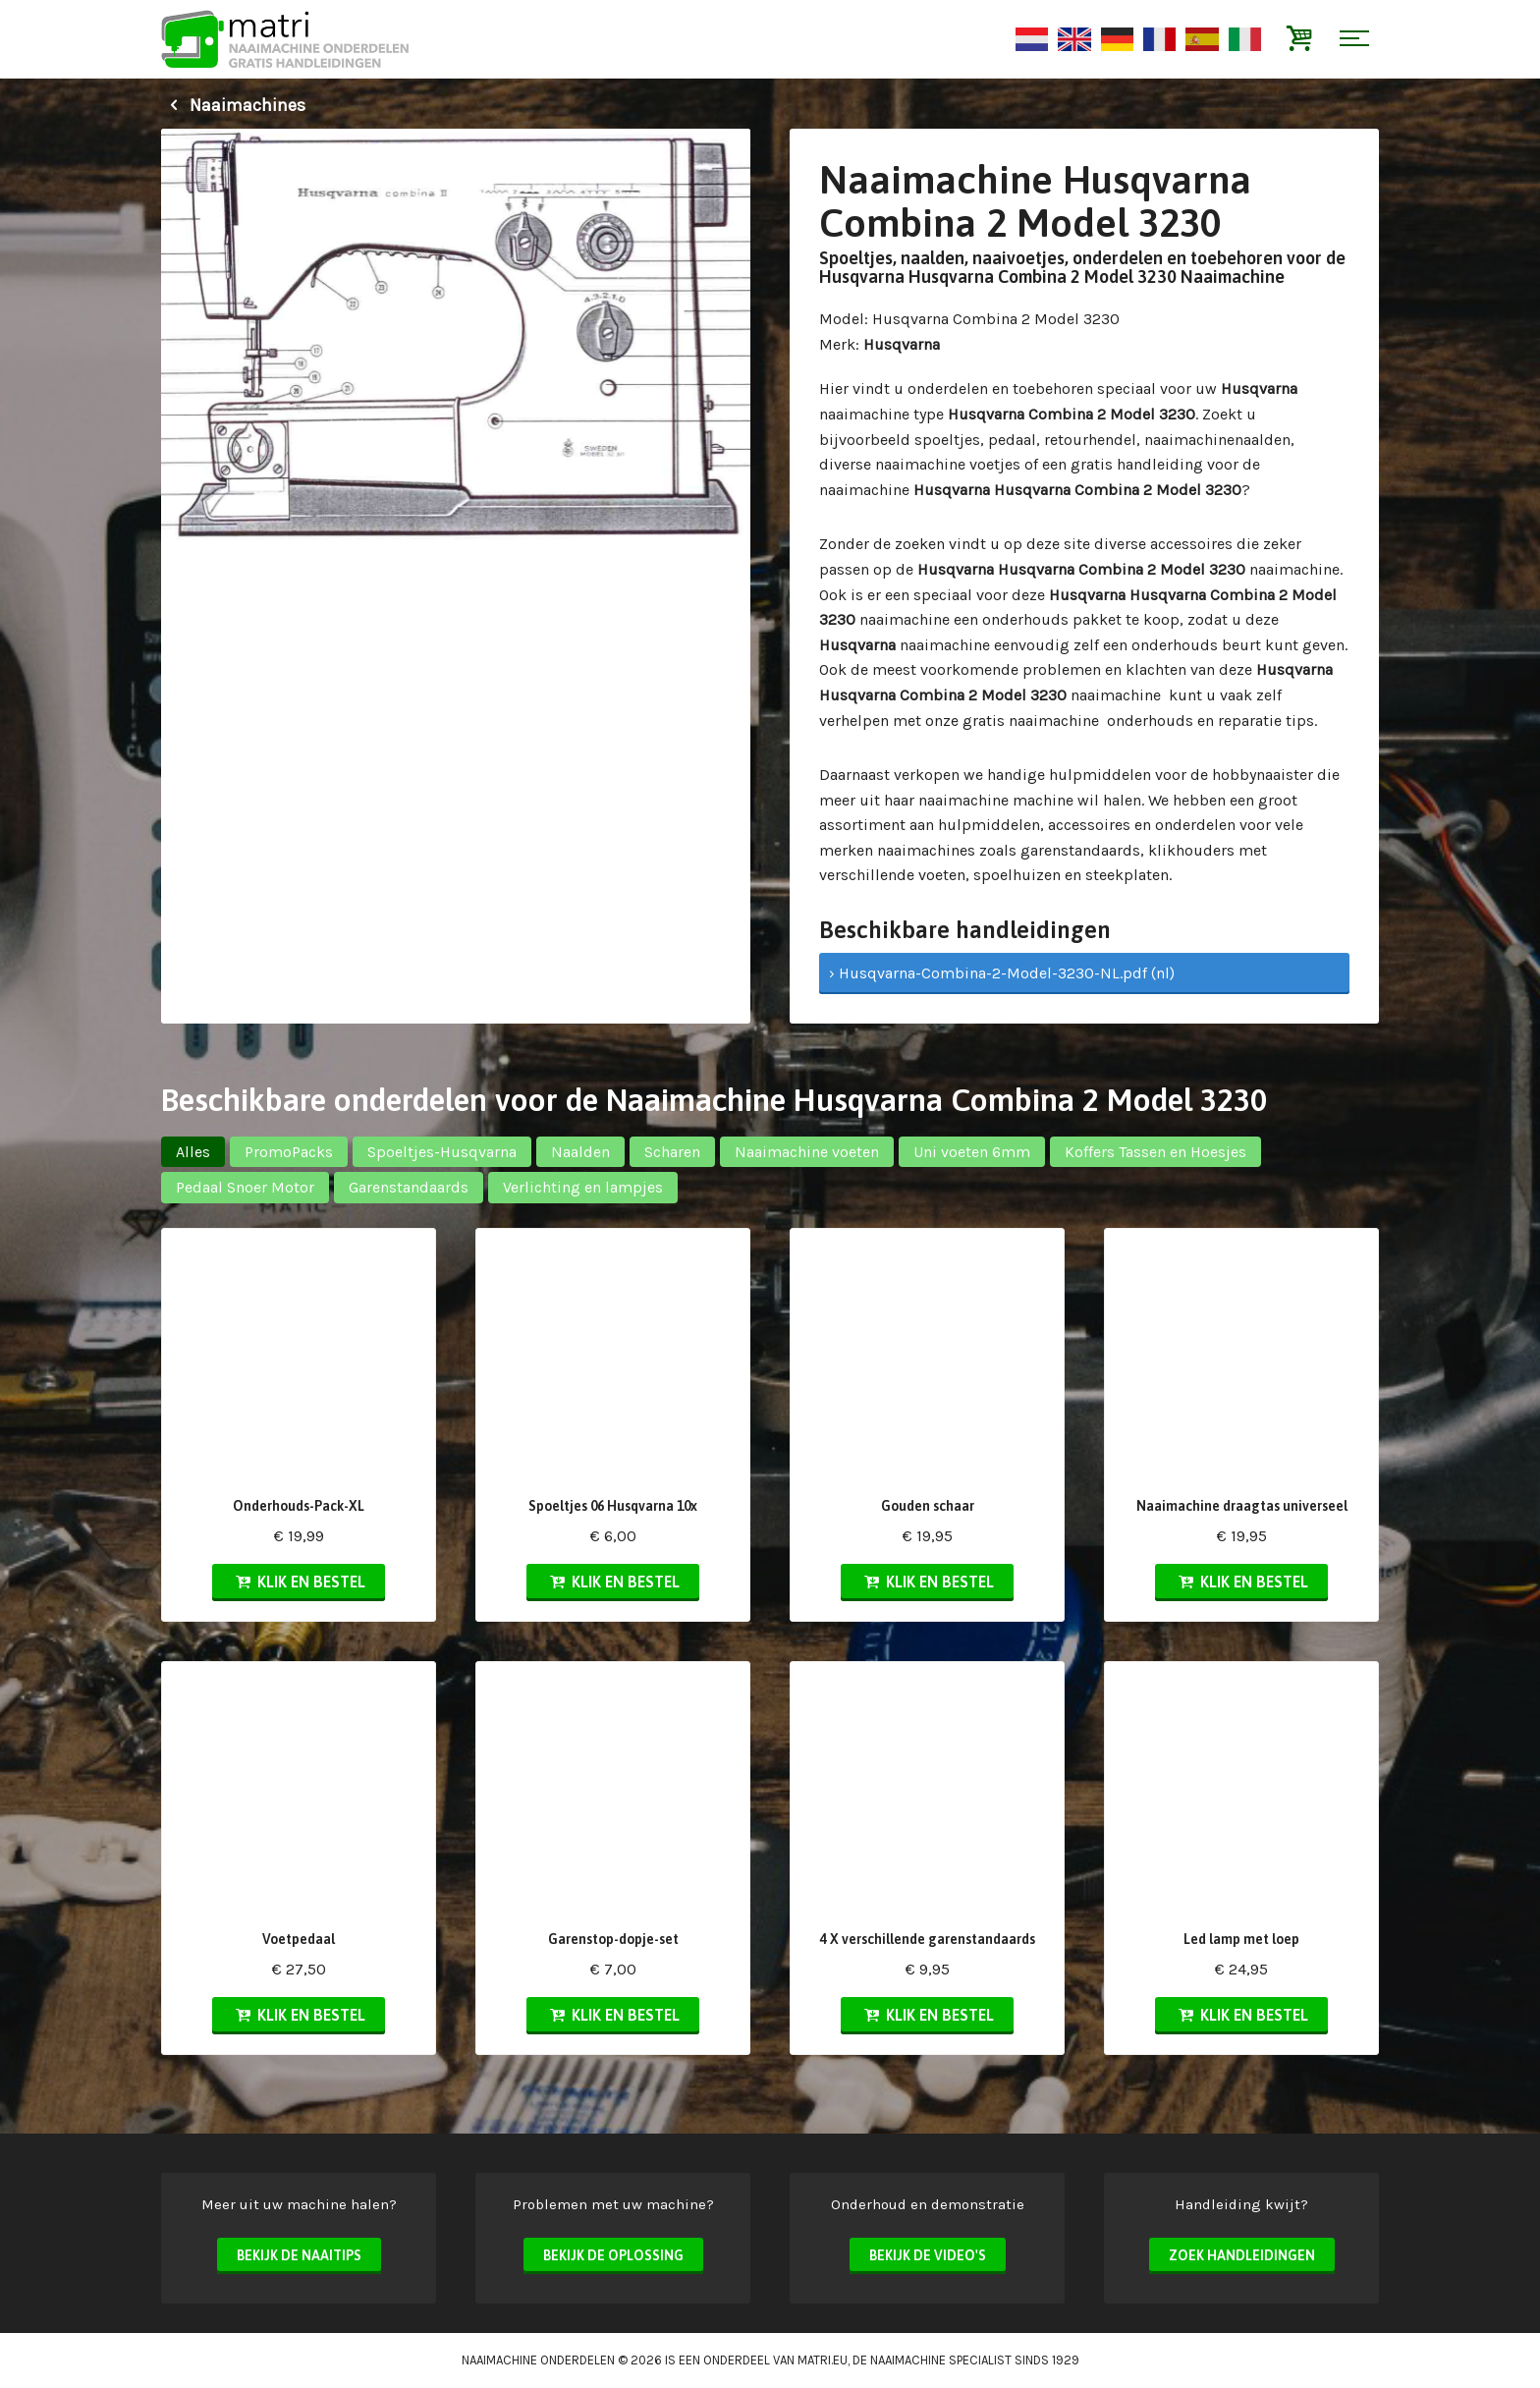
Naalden (580, 1151)
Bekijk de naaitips (299, 2255)
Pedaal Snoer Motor (245, 1187)
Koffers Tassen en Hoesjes (1155, 1151)
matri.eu (823, 2360)
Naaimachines (233, 105)
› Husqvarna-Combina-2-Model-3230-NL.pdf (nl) (1002, 973)
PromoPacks (289, 1151)
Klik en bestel (298, 1581)
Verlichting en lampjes (583, 1187)
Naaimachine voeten (807, 1151)
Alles (193, 1151)
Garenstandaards (408, 1187)
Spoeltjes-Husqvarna (442, 1151)
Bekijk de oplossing (613, 2255)
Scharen (672, 1151)
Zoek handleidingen (1242, 2255)
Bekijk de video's (927, 2255)
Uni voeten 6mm (971, 1151)
